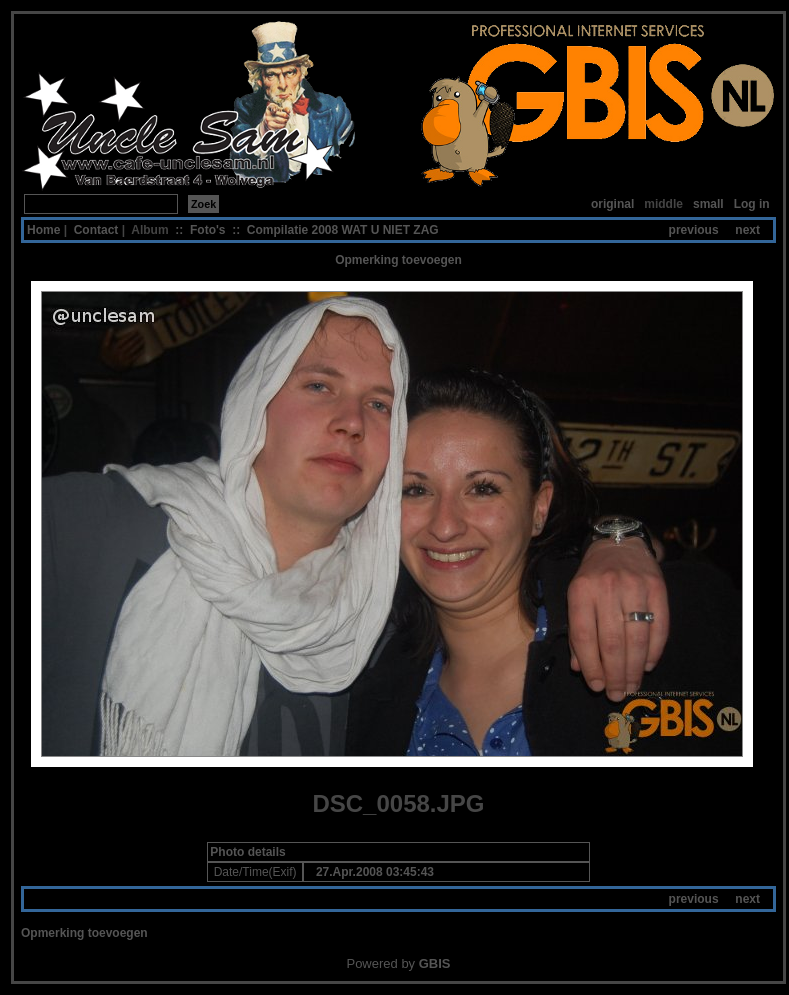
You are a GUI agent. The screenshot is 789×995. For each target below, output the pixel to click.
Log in (752, 204)
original (612, 204)
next (747, 230)
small (708, 204)
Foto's (208, 230)
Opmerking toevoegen (398, 260)
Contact (96, 230)
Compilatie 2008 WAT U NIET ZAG (343, 230)
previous (694, 230)
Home (43, 230)
